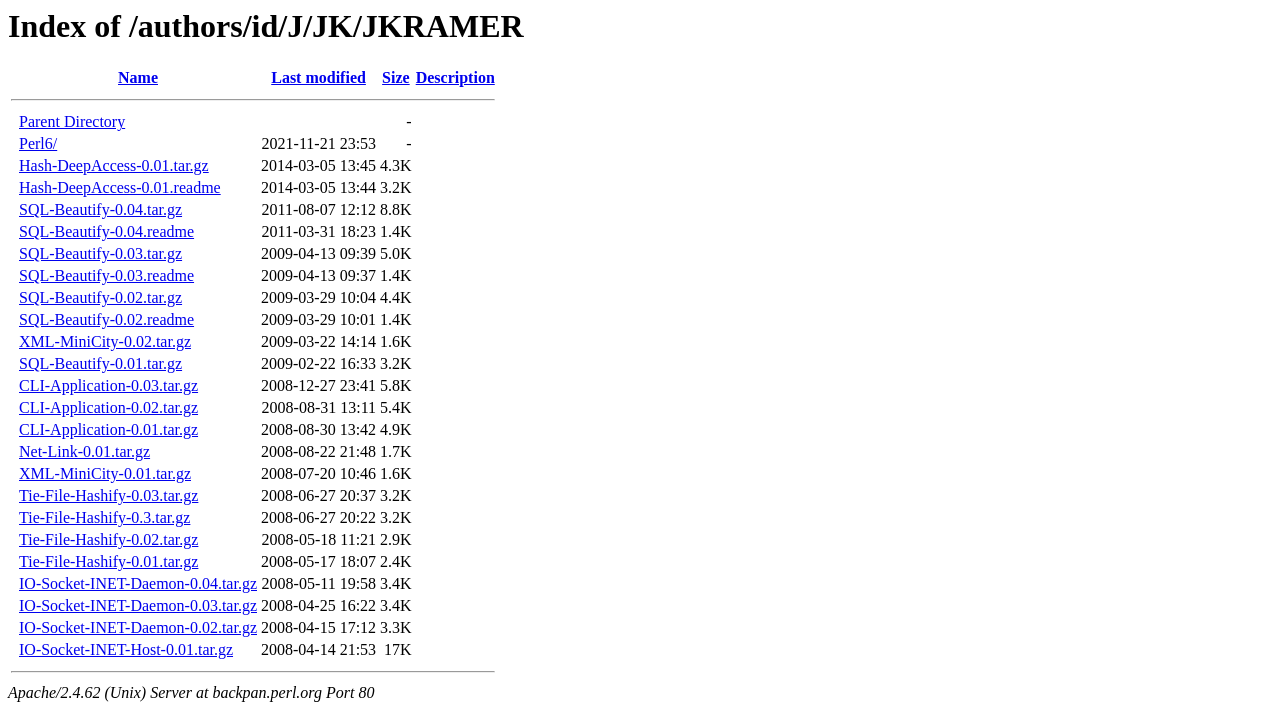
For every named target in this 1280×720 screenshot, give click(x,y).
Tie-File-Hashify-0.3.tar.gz (104, 517)
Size (396, 77)
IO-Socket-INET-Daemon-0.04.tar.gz (138, 583)
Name (138, 77)
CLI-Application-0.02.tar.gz (108, 407)
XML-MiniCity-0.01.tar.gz (105, 473)
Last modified (318, 77)
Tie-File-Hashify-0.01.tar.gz (108, 561)
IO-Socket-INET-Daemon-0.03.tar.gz (138, 605)
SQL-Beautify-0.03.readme (106, 275)
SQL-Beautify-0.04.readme (106, 231)
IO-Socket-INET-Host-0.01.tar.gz (126, 649)
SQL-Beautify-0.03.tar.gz (100, 253)
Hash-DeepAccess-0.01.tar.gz (114, 165)
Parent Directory (72, 121)
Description (455, 77)
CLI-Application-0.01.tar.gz (108, 429)
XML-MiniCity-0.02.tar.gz (105, 341)
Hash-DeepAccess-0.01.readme (120, 187)
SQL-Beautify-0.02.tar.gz (100, 297)
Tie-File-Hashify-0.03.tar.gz (108, 495)
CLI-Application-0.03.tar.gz (108, 385)
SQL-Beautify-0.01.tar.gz (100, 363)
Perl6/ (38, 143)
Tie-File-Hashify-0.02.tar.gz (108, 539)
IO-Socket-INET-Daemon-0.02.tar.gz (138, 627)
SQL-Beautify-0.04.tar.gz (100, 209)
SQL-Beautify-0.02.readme (106, 319)
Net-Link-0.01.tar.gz (84, 451)
